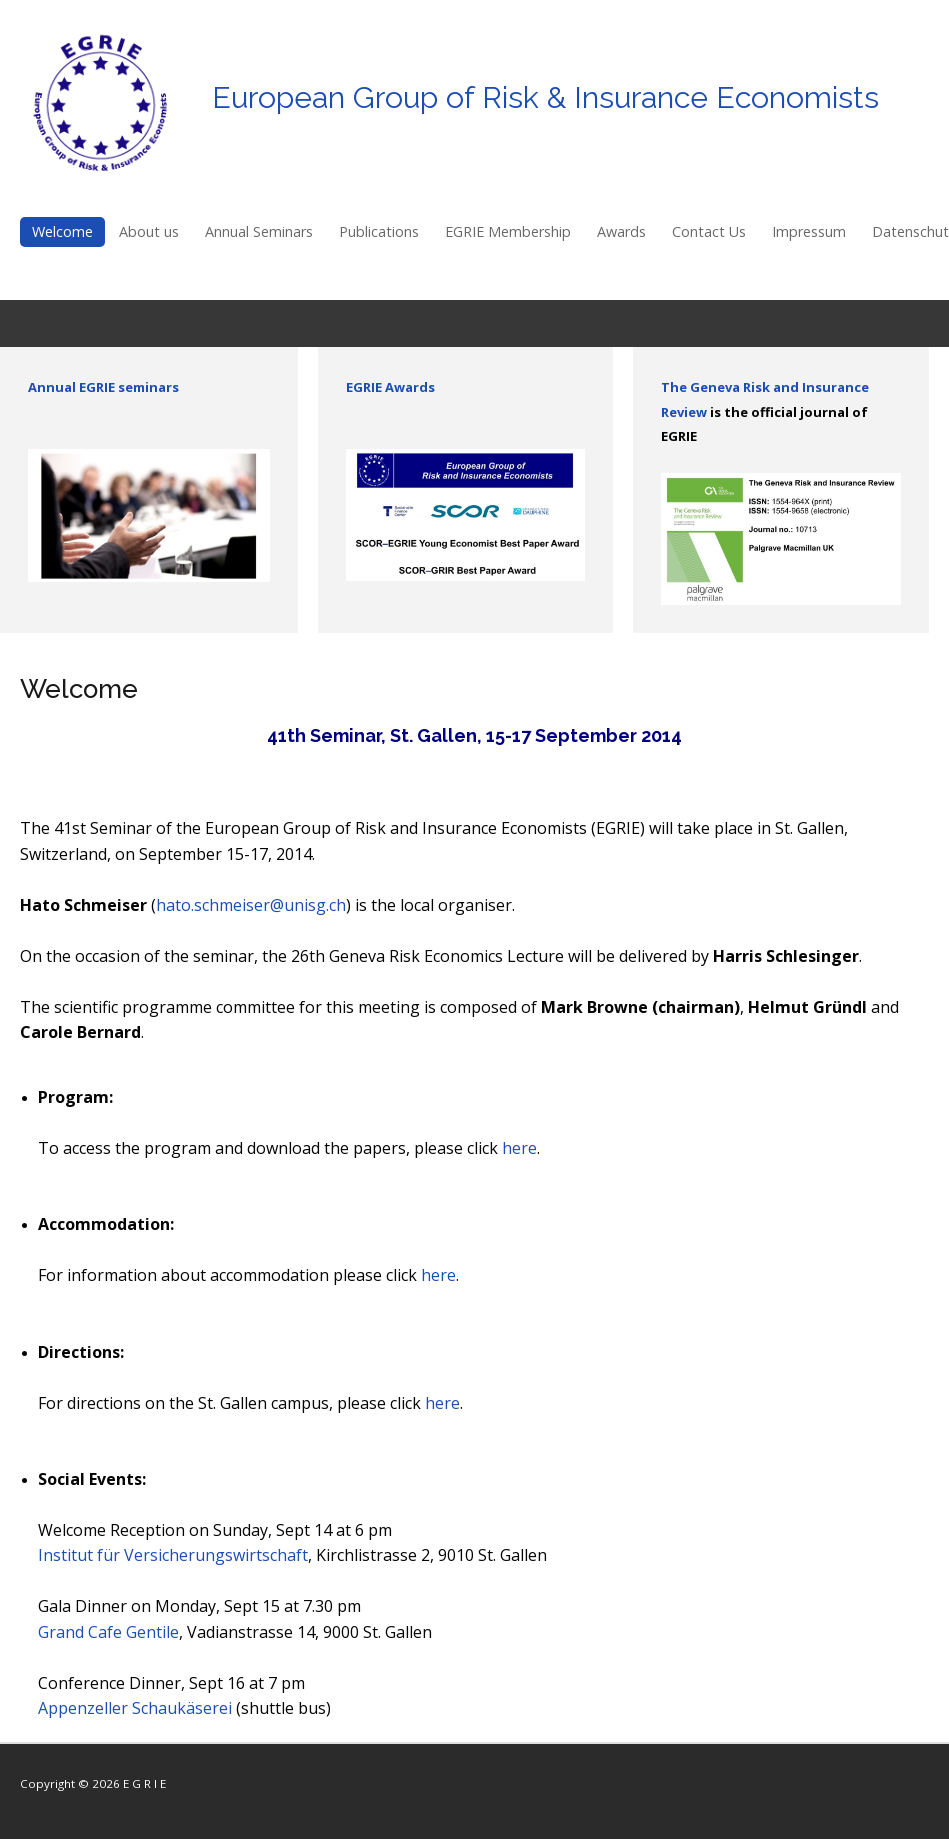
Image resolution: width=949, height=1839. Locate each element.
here (519, 1148)
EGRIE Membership (508, 231)
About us (149, 231)
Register (904, 325)
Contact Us (709, 231)
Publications (379, 231)
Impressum (809, 231)
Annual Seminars (259, 231)
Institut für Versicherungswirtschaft (173, 1555)
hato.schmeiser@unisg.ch (251, 905)
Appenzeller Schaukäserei (135, 1708)
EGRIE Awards (390, 387)
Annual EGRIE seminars (103, 387)
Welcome (62, 231)
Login (845, 325)
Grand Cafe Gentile (108, 1632)
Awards (621, 231)
